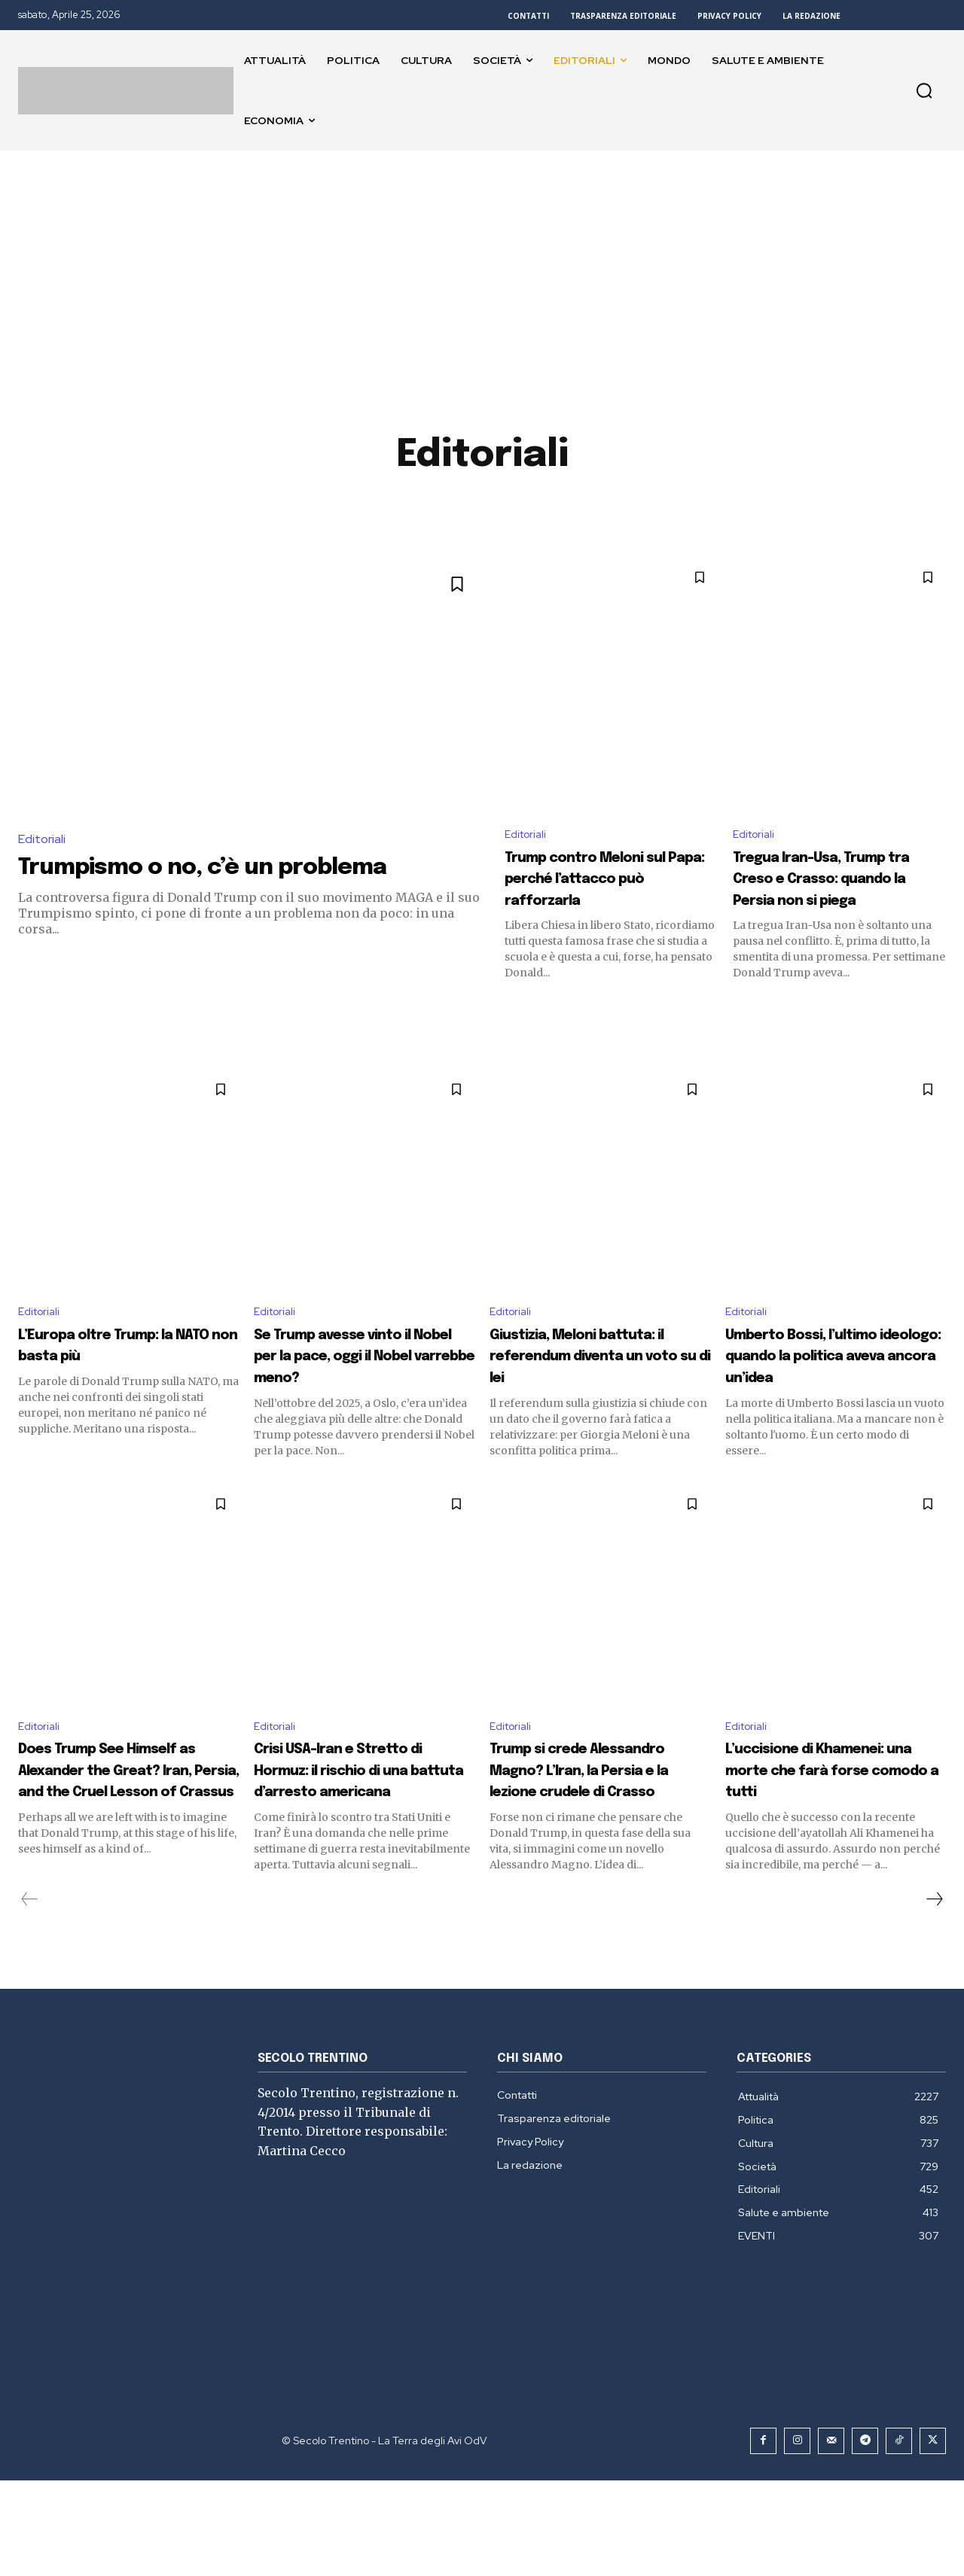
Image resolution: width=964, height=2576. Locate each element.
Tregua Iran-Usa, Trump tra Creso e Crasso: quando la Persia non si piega (820, 891)
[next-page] (934, 1995)
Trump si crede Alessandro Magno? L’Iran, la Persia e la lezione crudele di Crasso (583, 1843)
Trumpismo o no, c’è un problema (238, 866)
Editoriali (42, 839)
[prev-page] (29, 1995)
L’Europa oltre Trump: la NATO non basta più (119, 1372)
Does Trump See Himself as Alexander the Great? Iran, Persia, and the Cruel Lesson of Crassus (126, 1843)
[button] (924, 90)
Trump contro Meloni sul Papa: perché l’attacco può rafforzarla (602, 891)
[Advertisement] (482, 263)
